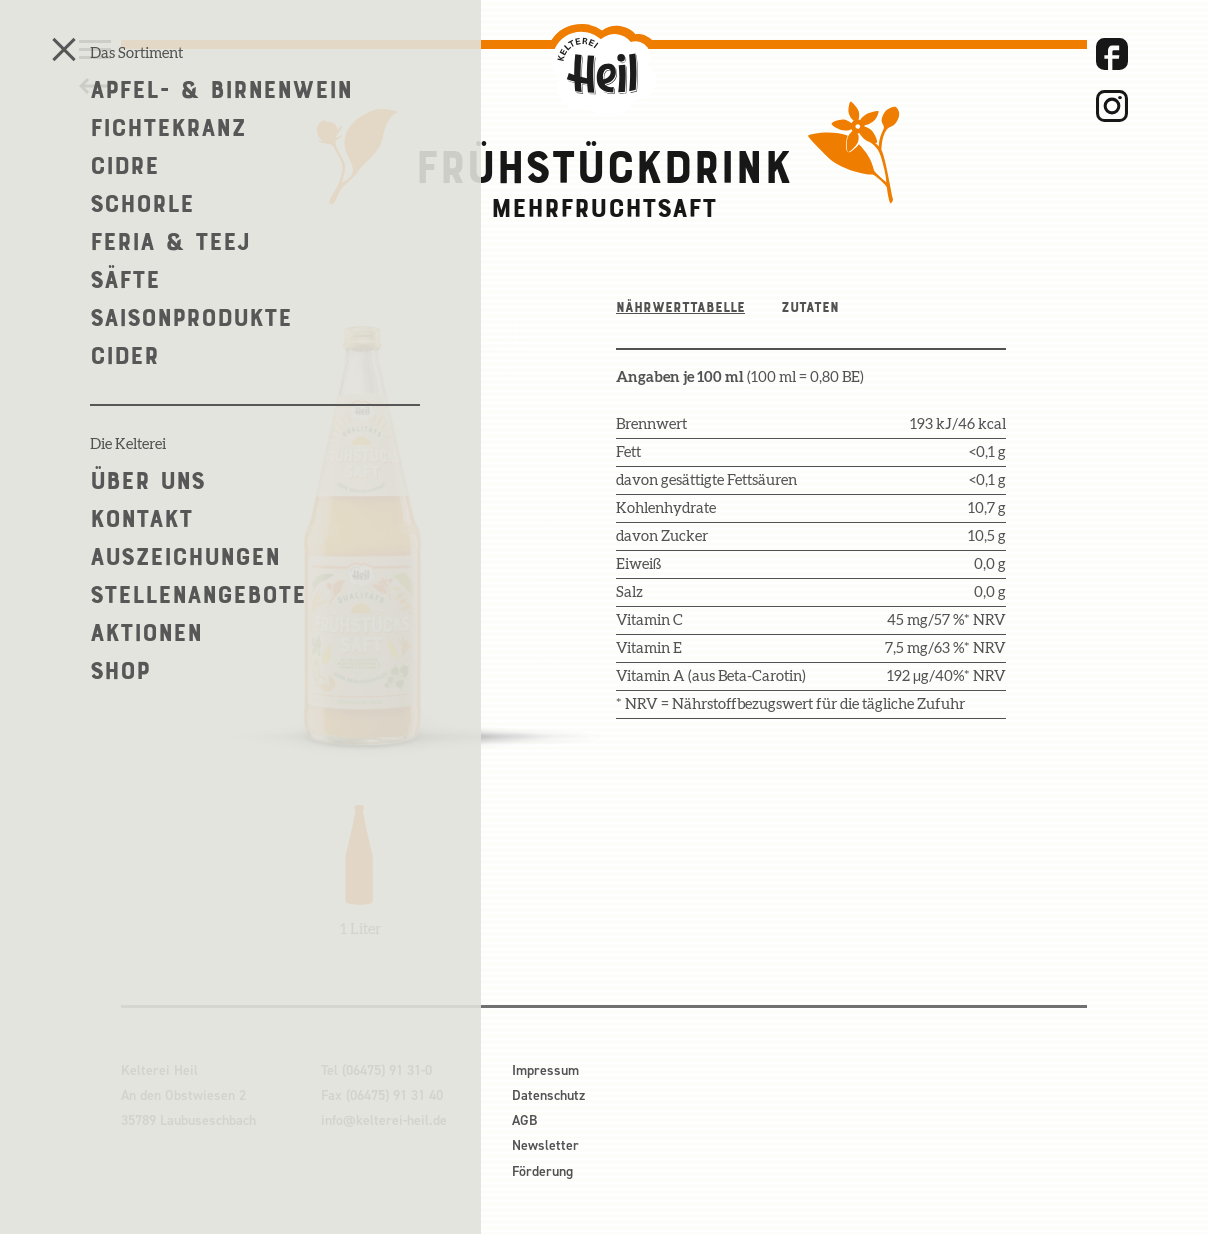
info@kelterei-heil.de (384, 1120)
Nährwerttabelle (680, 307)
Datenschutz (548, 1095)
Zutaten (810, 307)
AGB (524, 1120)
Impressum (545, 1070)
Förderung (542, 1171)
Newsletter (545, 1145)
